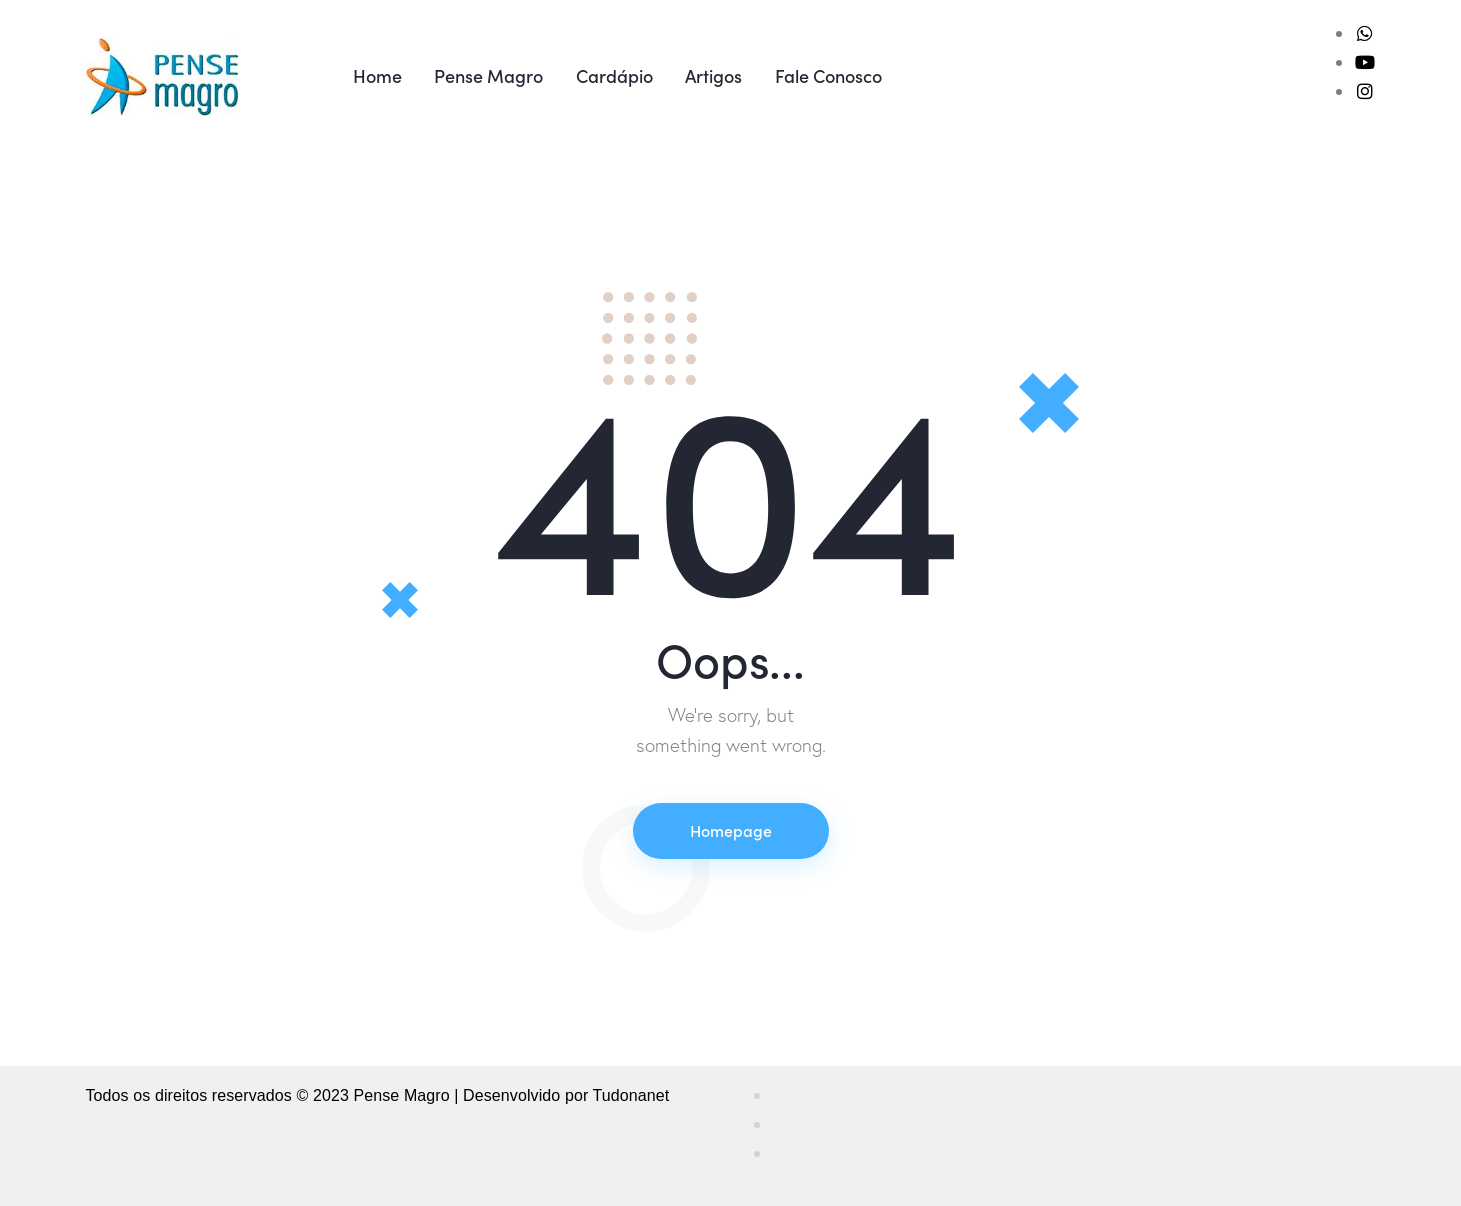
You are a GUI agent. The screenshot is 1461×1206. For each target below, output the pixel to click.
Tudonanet (631, 1095)
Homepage (731, 830)
